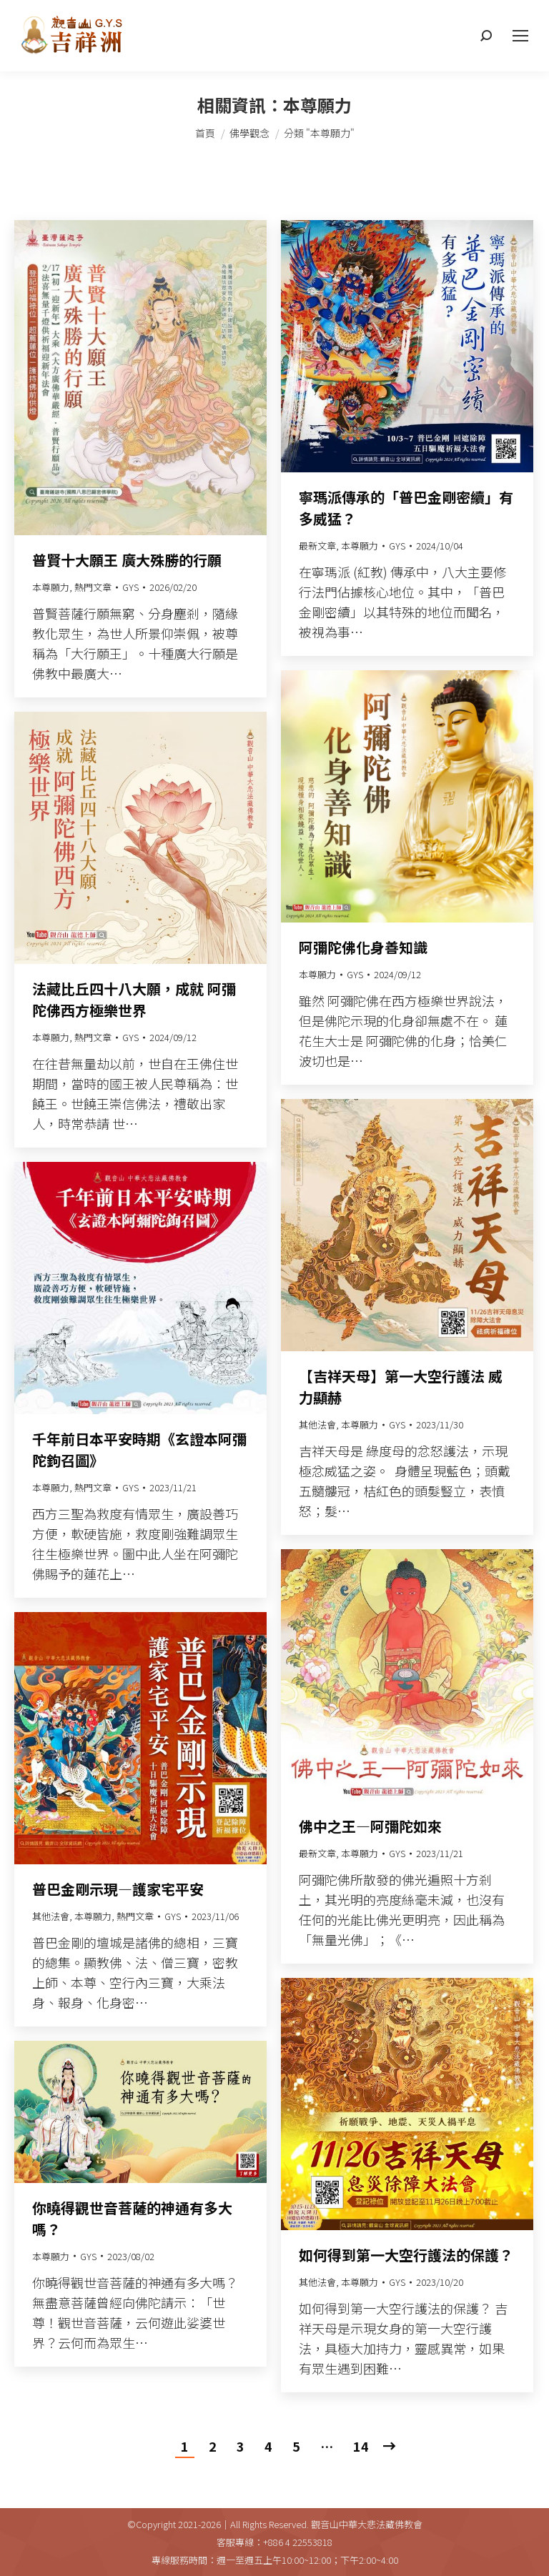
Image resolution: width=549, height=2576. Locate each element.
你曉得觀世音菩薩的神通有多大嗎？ (132, 2218)
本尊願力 (50, 587)
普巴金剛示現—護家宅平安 (118, 1889)
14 (361, 2446)
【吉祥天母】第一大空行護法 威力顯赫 (401, 1387)
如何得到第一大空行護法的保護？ (406, 2254)
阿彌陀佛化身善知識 (363, 947)
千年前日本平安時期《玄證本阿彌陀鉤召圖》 (139, 1449)
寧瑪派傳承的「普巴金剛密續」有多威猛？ (406, 508)
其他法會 (317, 1424)
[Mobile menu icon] (520, 35)
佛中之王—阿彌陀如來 (370, 1826)
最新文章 (317, 545)
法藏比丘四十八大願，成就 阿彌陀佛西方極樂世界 (134, 999)
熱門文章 (93, 587)
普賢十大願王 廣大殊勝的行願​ (127, 559)
